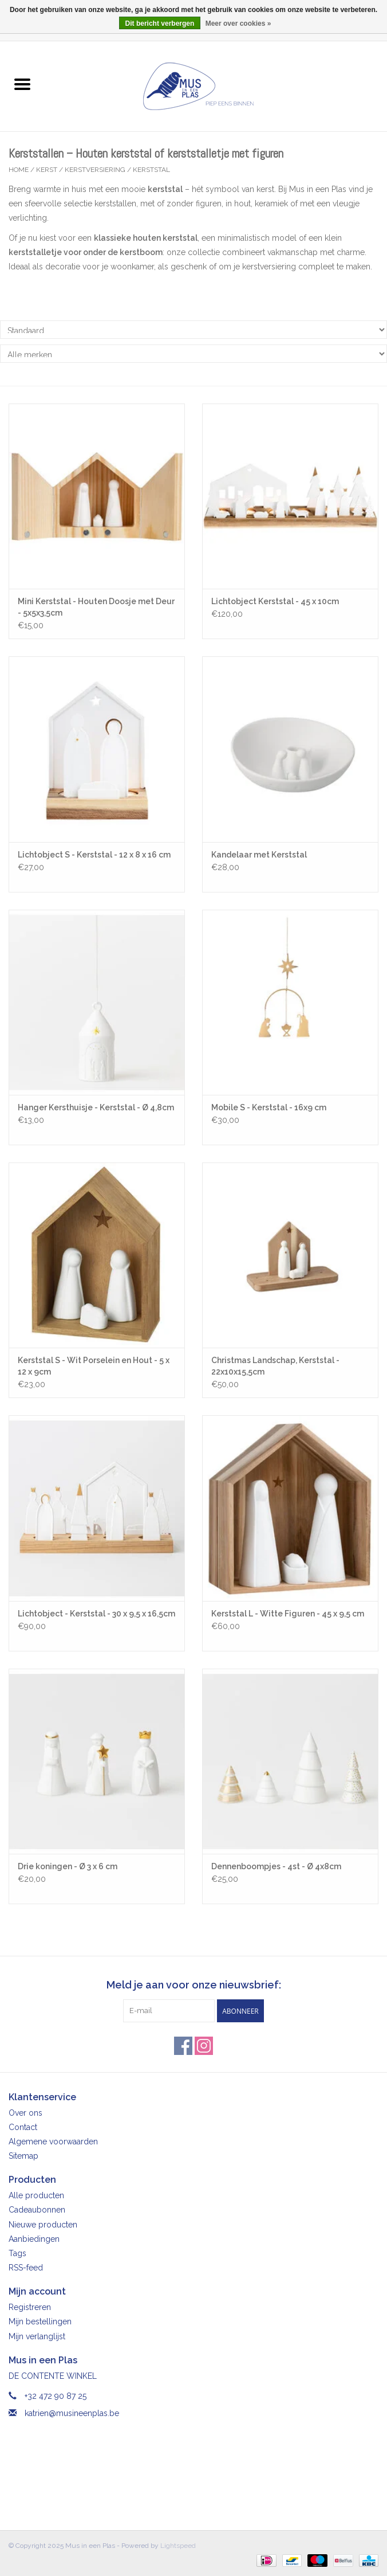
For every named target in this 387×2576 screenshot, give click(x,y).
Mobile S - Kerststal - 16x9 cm (268, 1107)
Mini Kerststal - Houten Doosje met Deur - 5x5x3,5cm (96, 607)
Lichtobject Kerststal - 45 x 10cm (275, 601)
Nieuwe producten (43, 2224)
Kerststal (151, 170)
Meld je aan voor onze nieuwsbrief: (193, 1985)
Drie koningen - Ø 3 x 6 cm (67, 1866)
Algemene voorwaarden (53, 2141)
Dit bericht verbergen (160, 23)
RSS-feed (26, 2267)
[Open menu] (22, 83)
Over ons (25, 2112)
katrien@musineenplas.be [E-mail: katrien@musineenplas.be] (72, 2413)
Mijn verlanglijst (37, 2336)
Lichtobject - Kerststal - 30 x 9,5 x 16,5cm (96, 1613)
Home (19, 170)
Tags (17, 2253)
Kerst (46, 170)
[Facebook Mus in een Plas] (183, 2046)
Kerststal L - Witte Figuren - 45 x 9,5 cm (287, 1613)
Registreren (30, 2307)
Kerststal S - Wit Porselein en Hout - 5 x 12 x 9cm (93, 1366)
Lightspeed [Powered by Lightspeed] (178, 2546)
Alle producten (36, 2195)
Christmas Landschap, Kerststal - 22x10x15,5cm (275, 1366)
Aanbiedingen (34, 2239)
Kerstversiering (95, 170)
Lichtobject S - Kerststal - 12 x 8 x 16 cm (94, 854)
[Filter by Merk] (193, 353)
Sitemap (23, 2155)
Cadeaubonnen (37, 2209)
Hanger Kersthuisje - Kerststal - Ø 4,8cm (96, 1107)
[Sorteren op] (193, 329)
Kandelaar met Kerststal (259, 854)
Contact (23, 2127)
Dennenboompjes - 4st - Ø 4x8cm (276, 1866)
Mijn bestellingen (40, 2321)
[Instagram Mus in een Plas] (204, 2046)
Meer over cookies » (238, 23)
